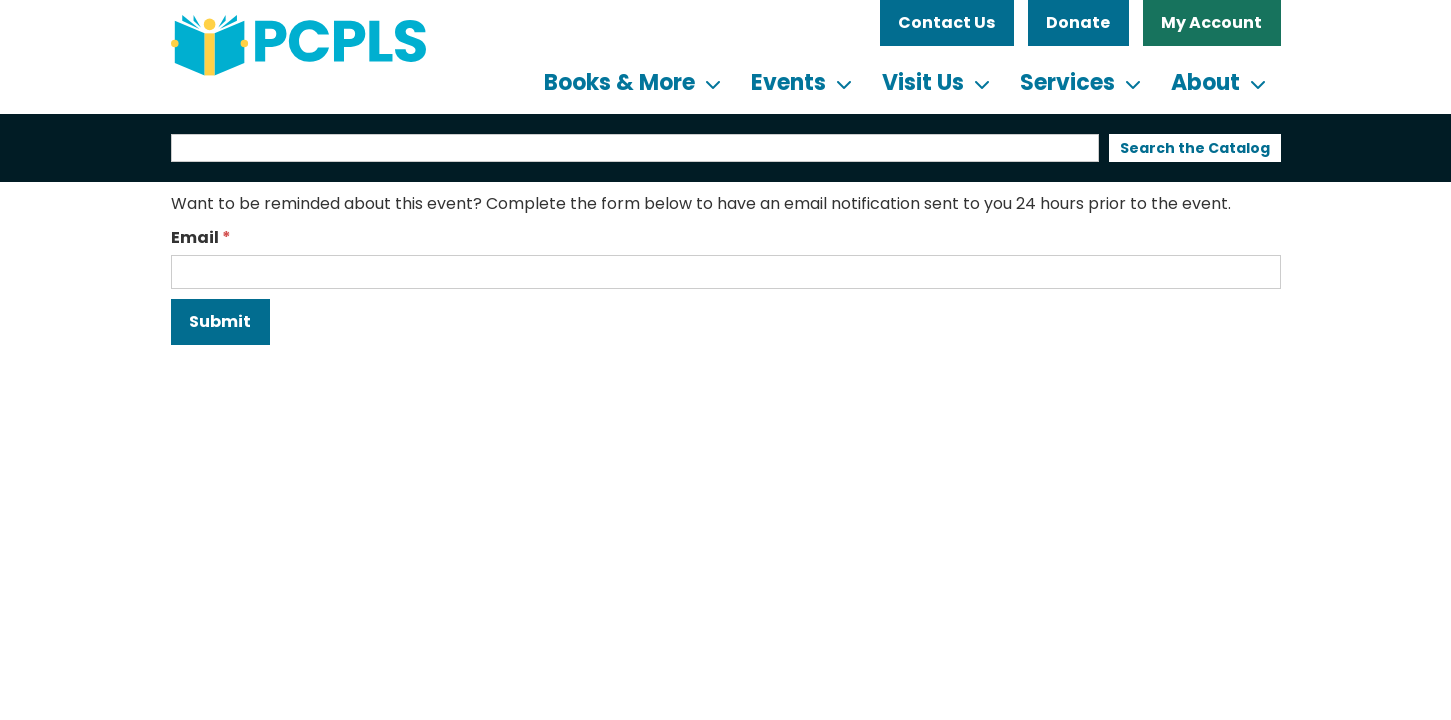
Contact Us (946, 22)
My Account (1211, 22)
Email (195, 237)
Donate (1078, 22)
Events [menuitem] (788, 82)
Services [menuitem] (1067, 82)
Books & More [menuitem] (619, 82)
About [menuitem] (1205, 82)
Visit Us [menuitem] (923, 82)
